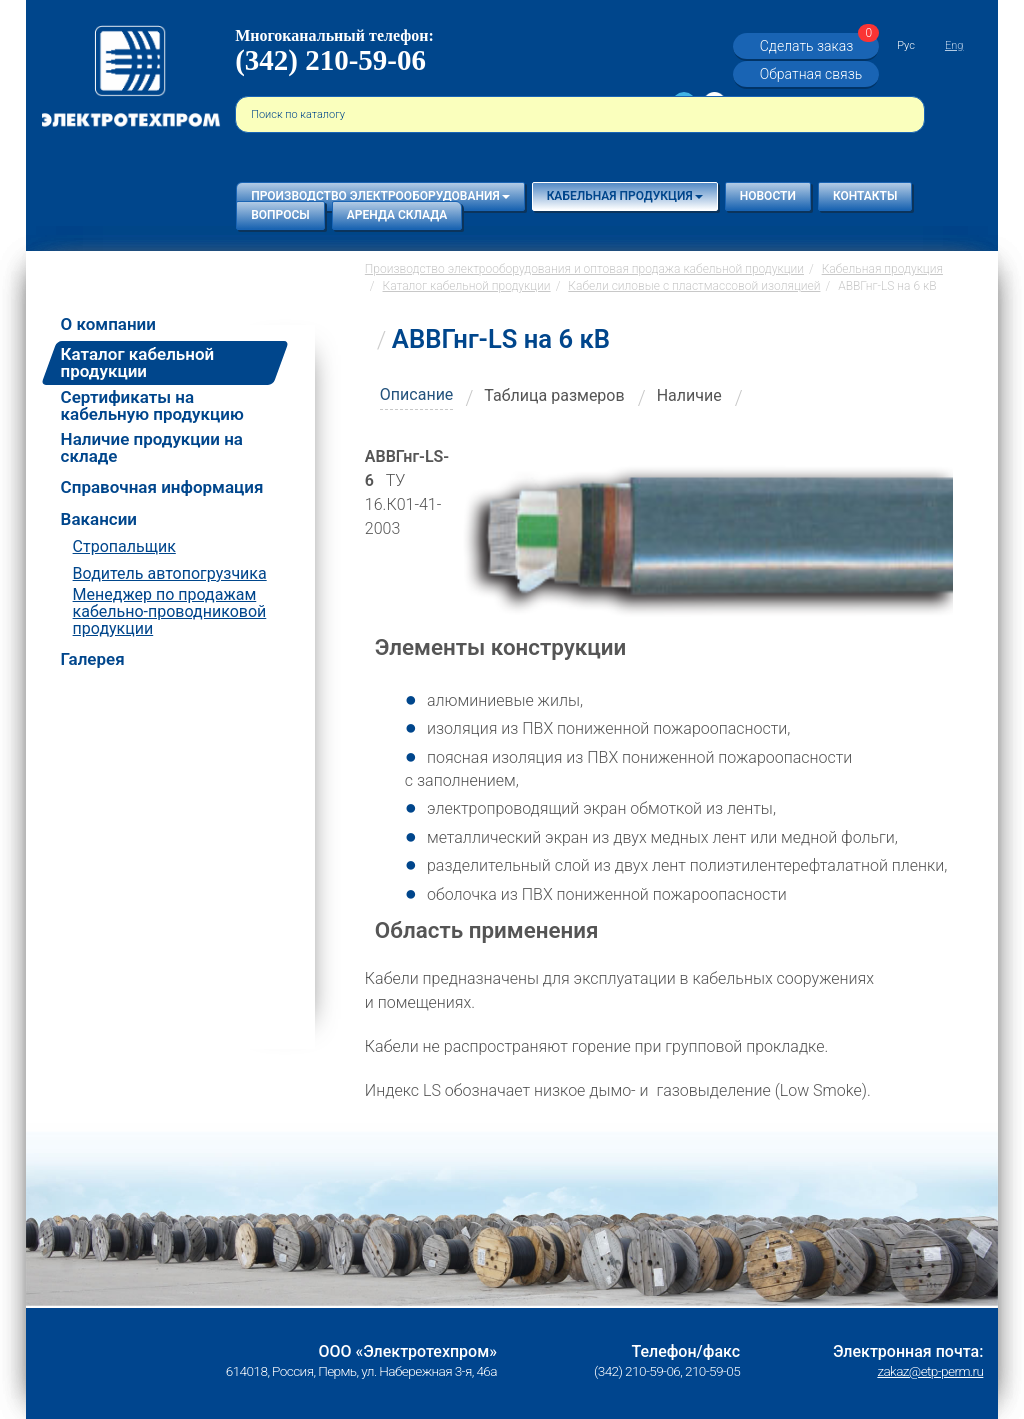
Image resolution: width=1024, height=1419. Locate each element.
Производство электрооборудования (380, 196)
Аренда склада (397, 215)
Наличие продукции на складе (152, 448)
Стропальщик (124, 546)
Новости (768, 196)
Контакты (865, 196)
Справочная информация (162, 487)
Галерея (93, 659)
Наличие (689, 395)
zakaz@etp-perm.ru (930, 1371)
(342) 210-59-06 (330, 60)
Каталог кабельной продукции (138, 362)
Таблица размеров (554, 395)
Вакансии (99, 519)
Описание (417, 394)
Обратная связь (811, 74)
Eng (954, 45)
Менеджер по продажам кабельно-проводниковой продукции (170, 611)
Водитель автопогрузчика (170, 573)
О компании (108, 324)
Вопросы (280, 215)
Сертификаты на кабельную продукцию (152, 406)
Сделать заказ (817, 46)
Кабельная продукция (625, 196)
